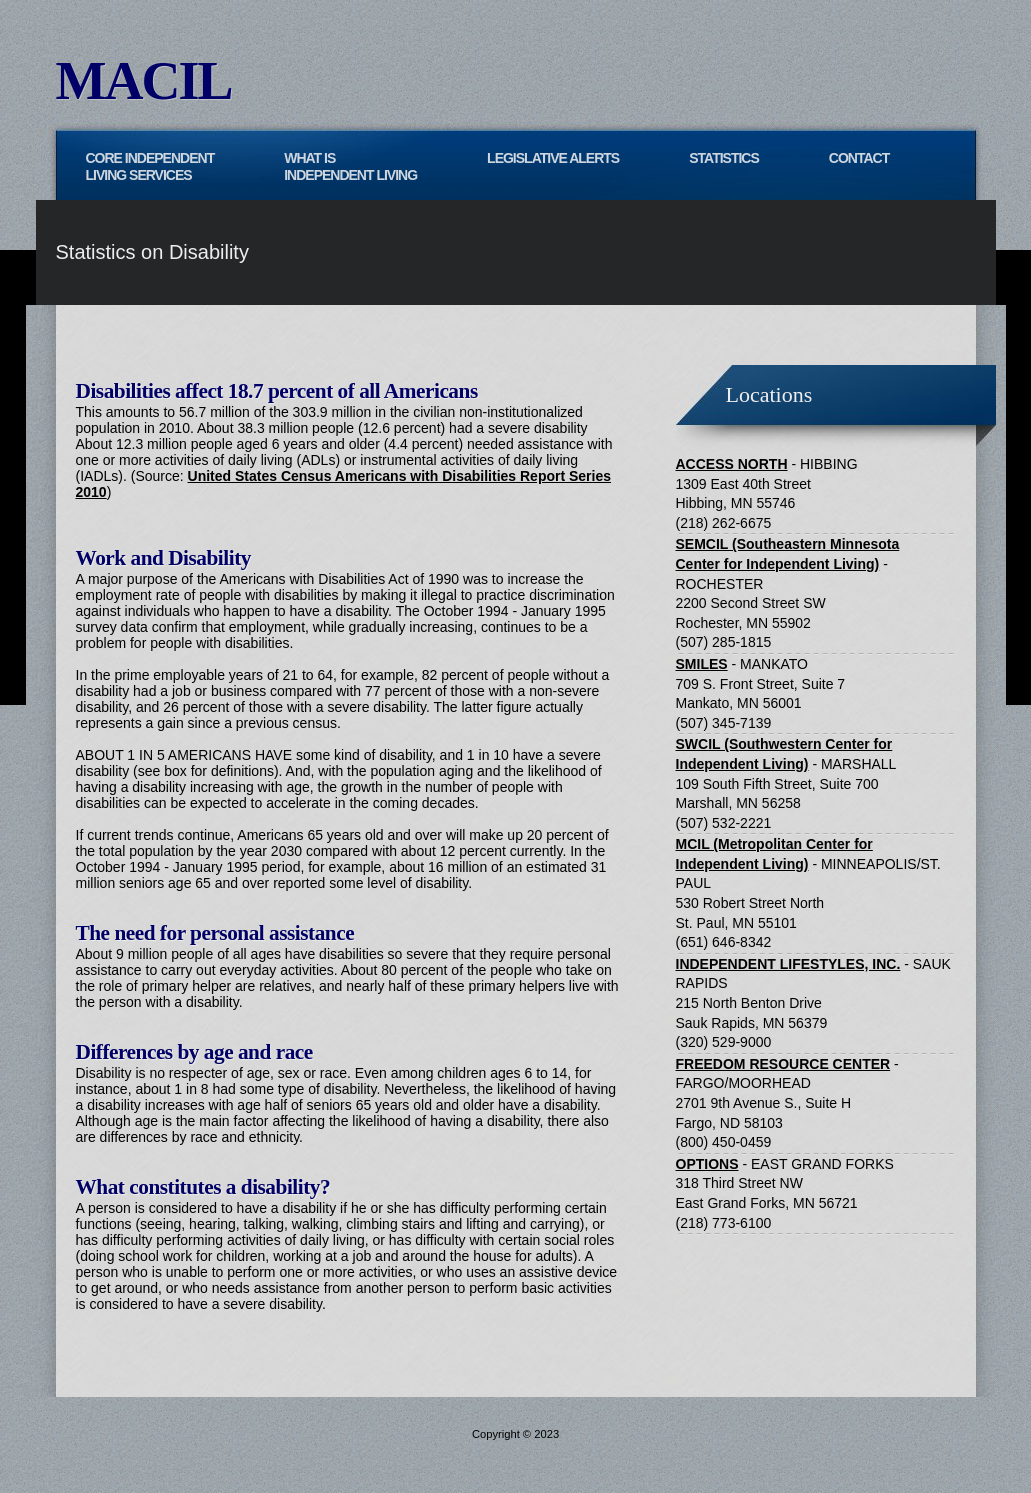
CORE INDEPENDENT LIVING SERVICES (150, 166)
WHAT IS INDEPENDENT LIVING (350, 166)
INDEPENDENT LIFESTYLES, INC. (788, 964)
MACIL (144, 81)
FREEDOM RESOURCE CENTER (783, 1064)
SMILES (702, 664)
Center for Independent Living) (778, 564)
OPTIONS (707, 1164)
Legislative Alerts (553, 158)
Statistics (724, 158)
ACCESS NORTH (732, 464)
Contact (859, 158)
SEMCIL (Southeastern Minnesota (788, 544)
